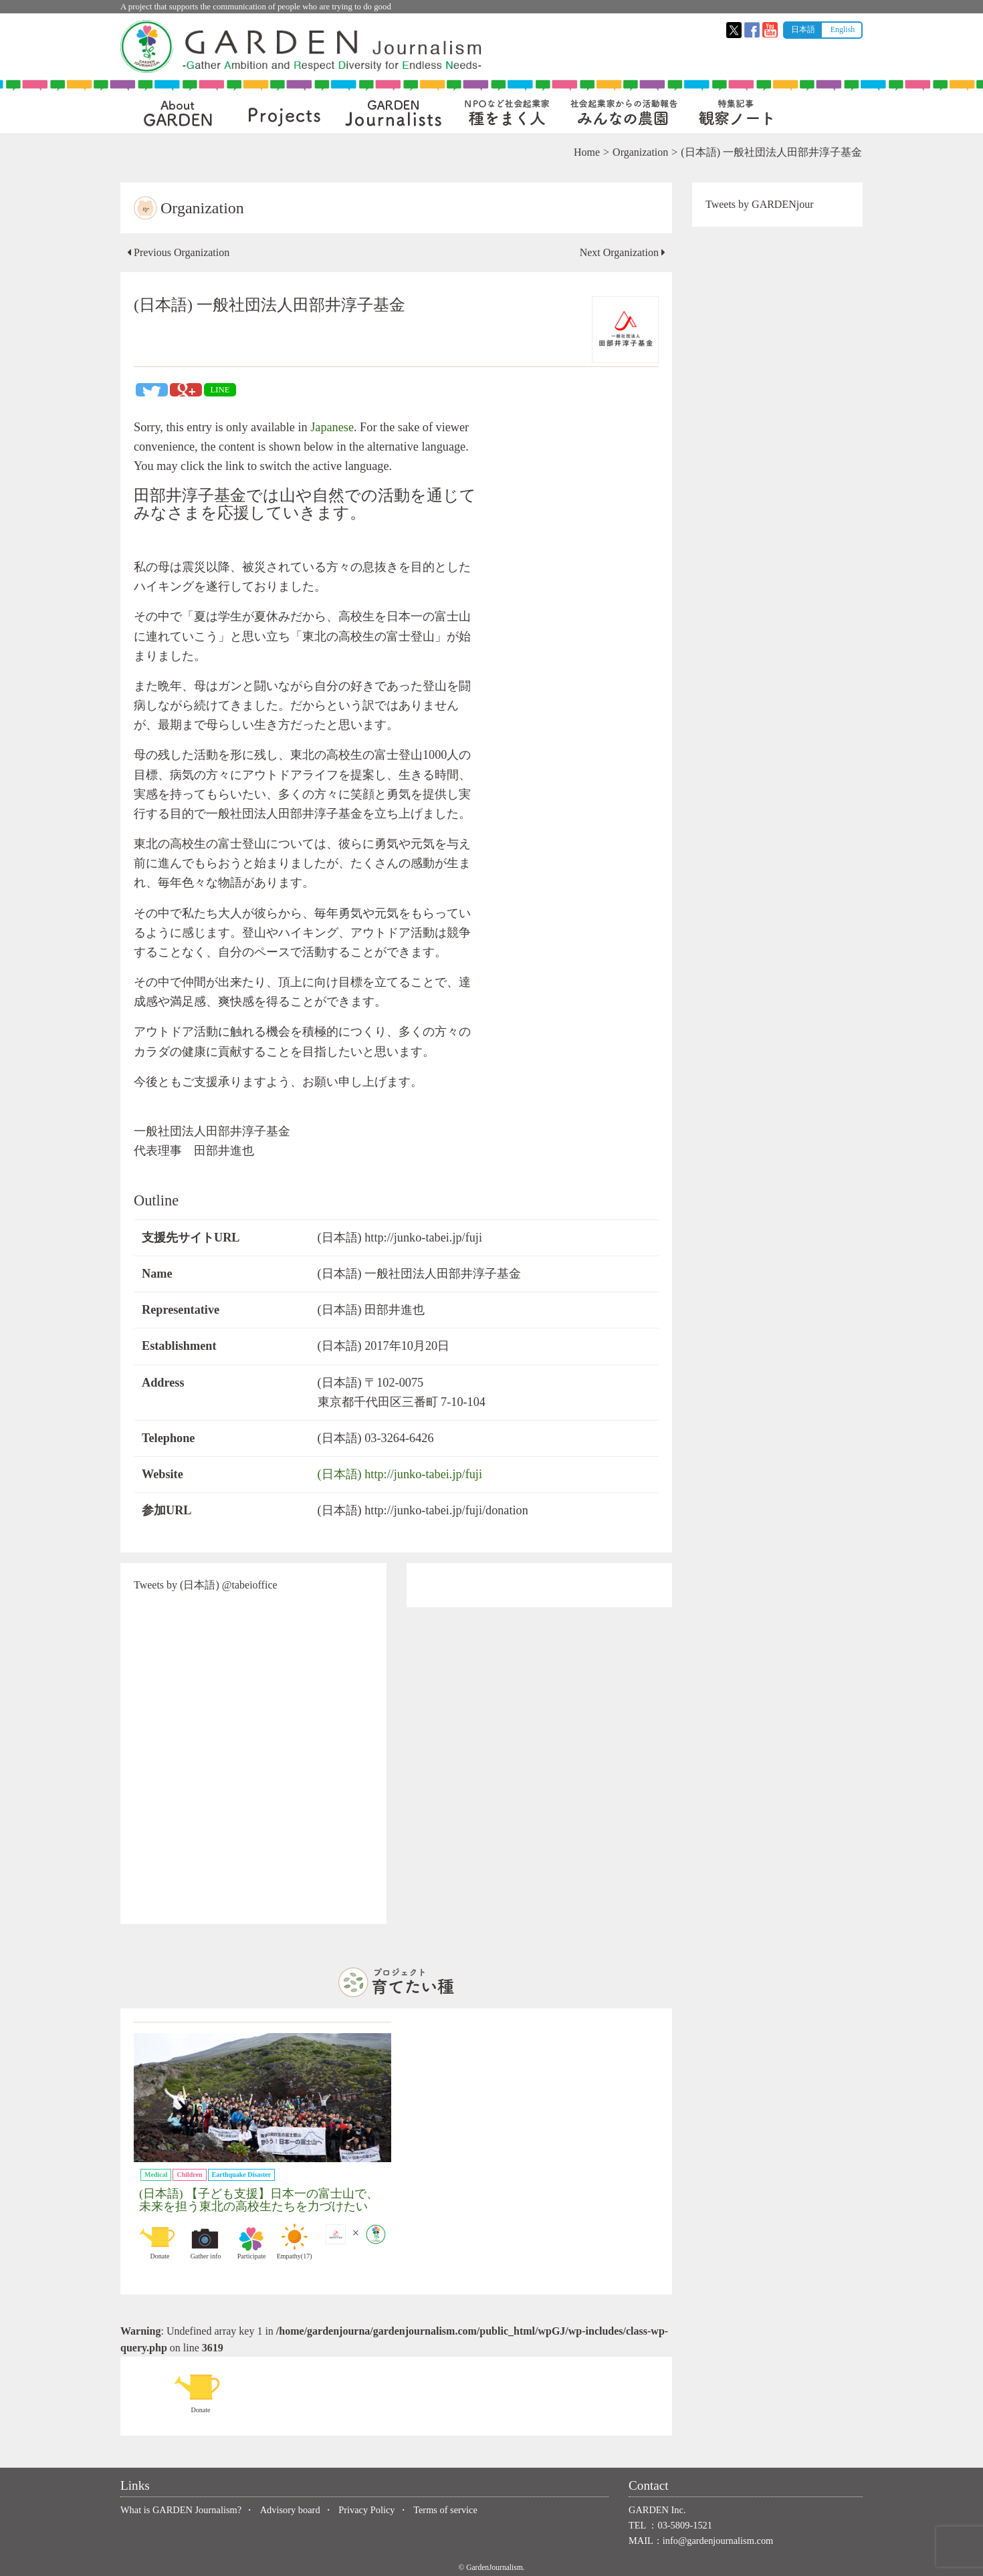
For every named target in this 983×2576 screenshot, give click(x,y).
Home (587, 152)
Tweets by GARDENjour (759, 204)
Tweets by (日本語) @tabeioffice (206, 1585)
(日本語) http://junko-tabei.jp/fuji (400, 1474)
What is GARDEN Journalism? (180, 2509)
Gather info (206, 2242)
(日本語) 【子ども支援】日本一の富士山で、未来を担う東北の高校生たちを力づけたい (258, 2200)
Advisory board (290, 2509)
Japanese (332, 427)
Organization (640, 152)
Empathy (294, 2242)
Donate (160, 2242)
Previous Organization (178, 252)
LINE (219, 389)
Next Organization (622, 252)
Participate (251, 2242)
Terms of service (445, 2509)
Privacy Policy (366, 2509)
